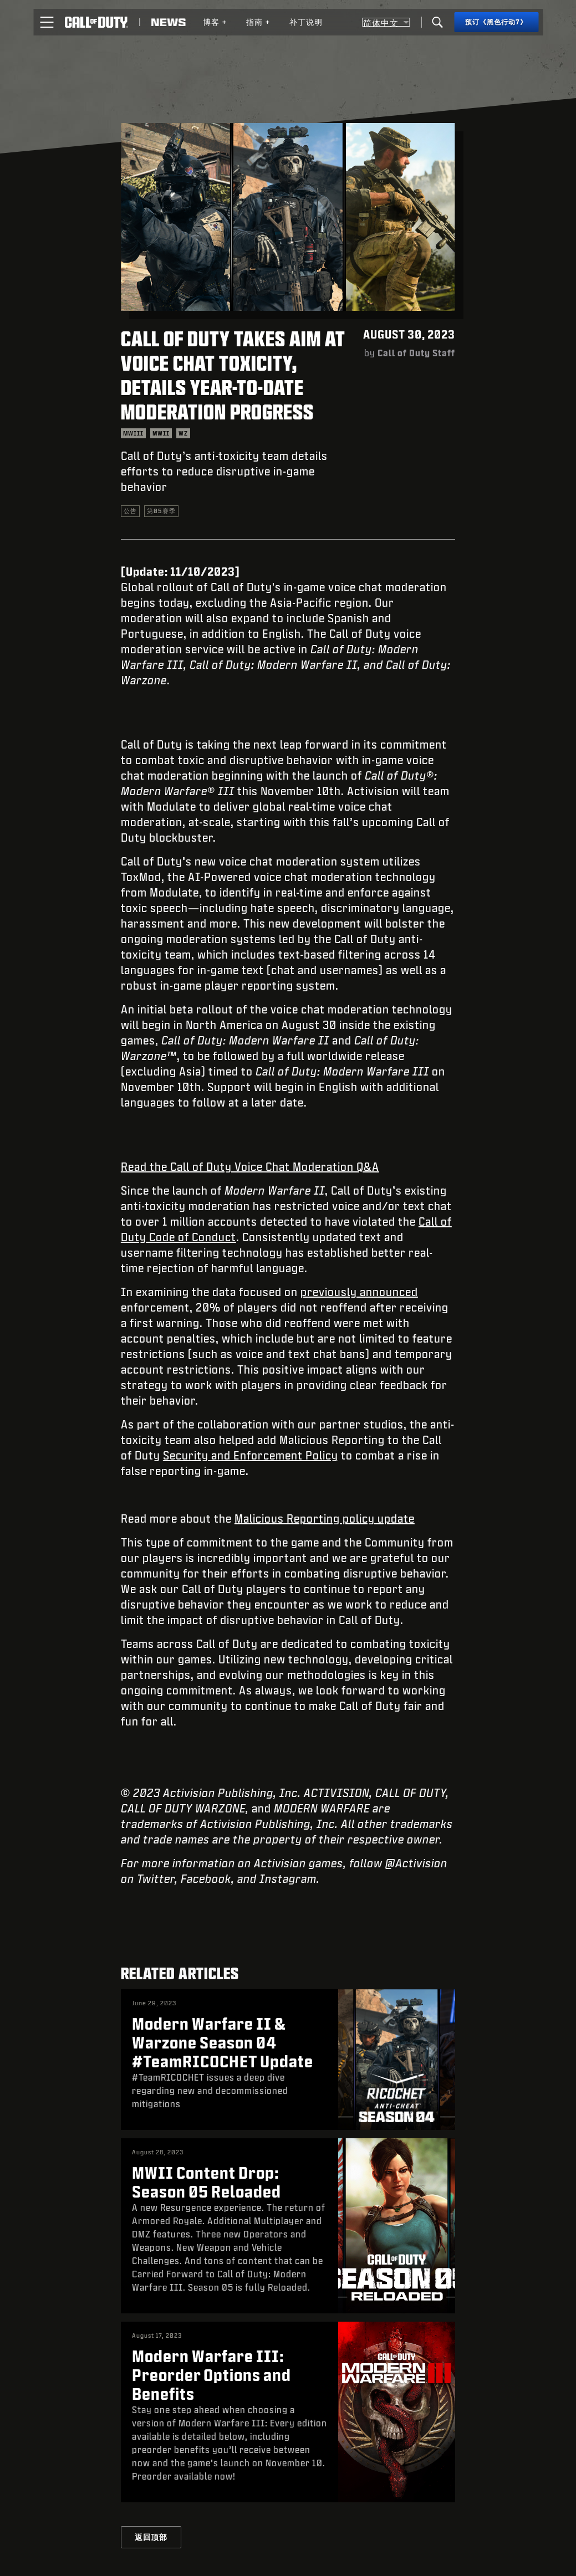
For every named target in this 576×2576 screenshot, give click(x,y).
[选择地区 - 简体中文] (386, 22)
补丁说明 (306, 22)
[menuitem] (215, 22)
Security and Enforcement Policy (250, 1455)
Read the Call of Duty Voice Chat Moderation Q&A (250, 1166)
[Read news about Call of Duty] (168, 22)
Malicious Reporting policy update (325, 1518)
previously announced (359, 1292)
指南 (258, 22)
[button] (46, 22)
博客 (215, 22)
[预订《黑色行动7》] (496, 22)
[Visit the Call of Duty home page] (96, 22)
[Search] (437, 22)
